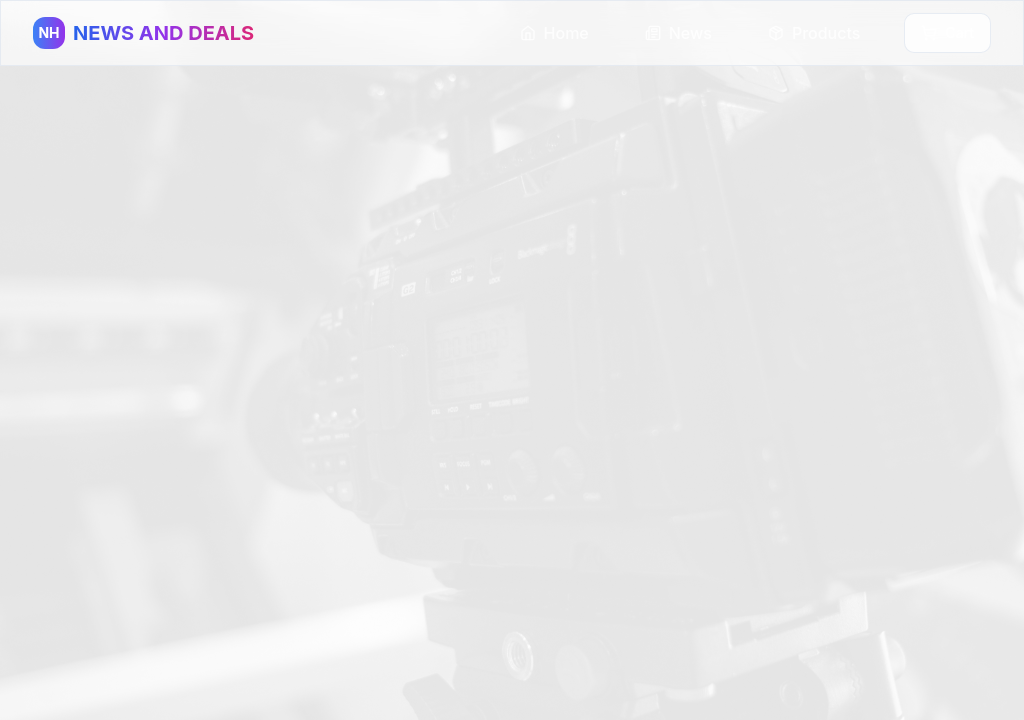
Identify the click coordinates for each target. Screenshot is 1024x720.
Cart (947, 32)
